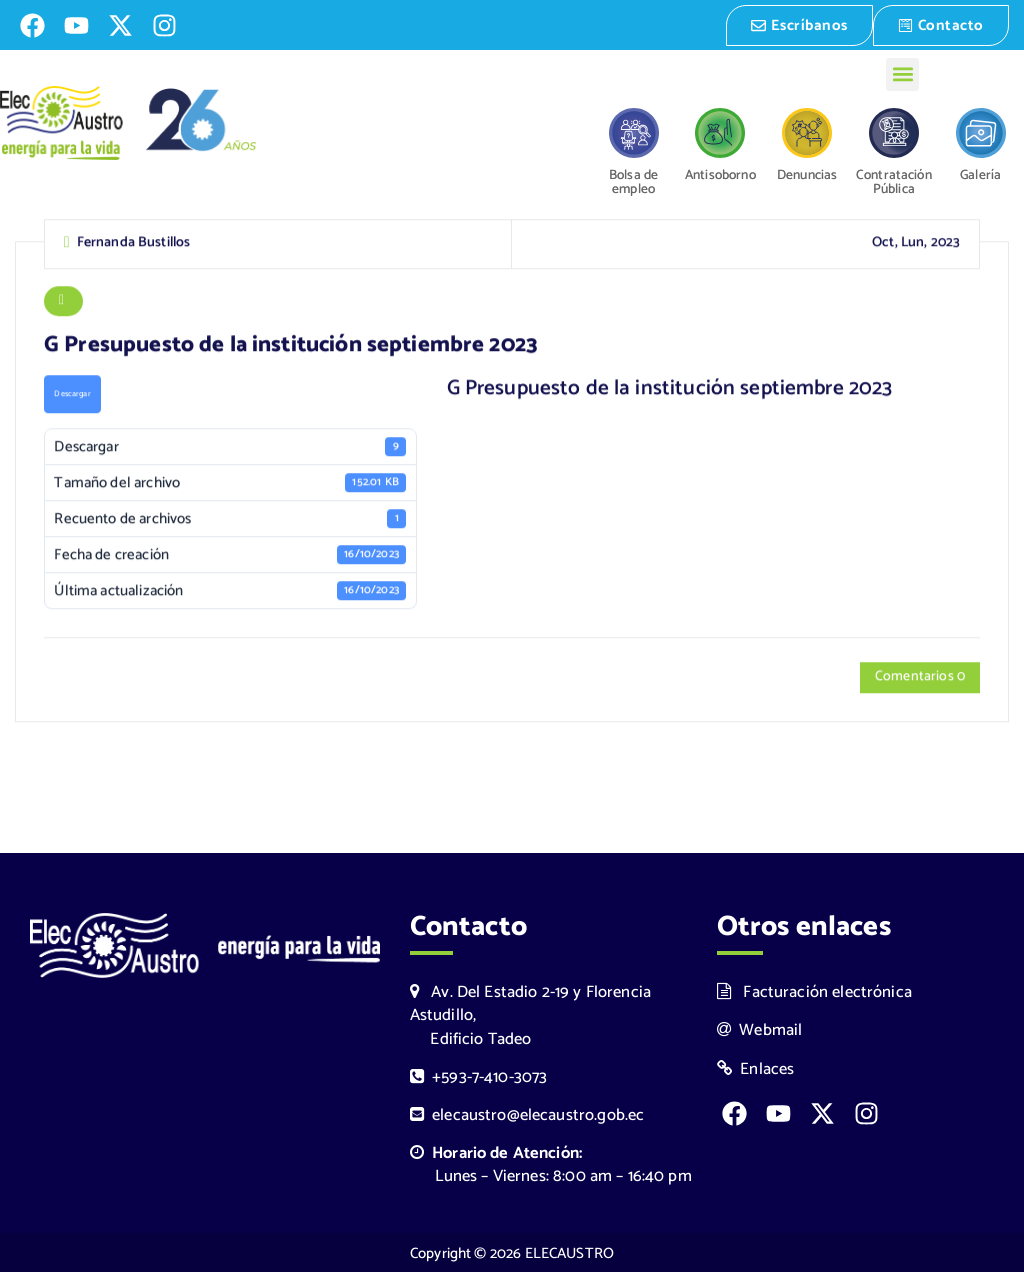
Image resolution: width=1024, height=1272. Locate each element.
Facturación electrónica (814, 991)
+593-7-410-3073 (479, 1075)
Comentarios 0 (920, 678)
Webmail (760, 1029)
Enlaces (756, 1067)
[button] (902, 72)
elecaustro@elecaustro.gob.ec (527, 1113)
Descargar (72, 394)
